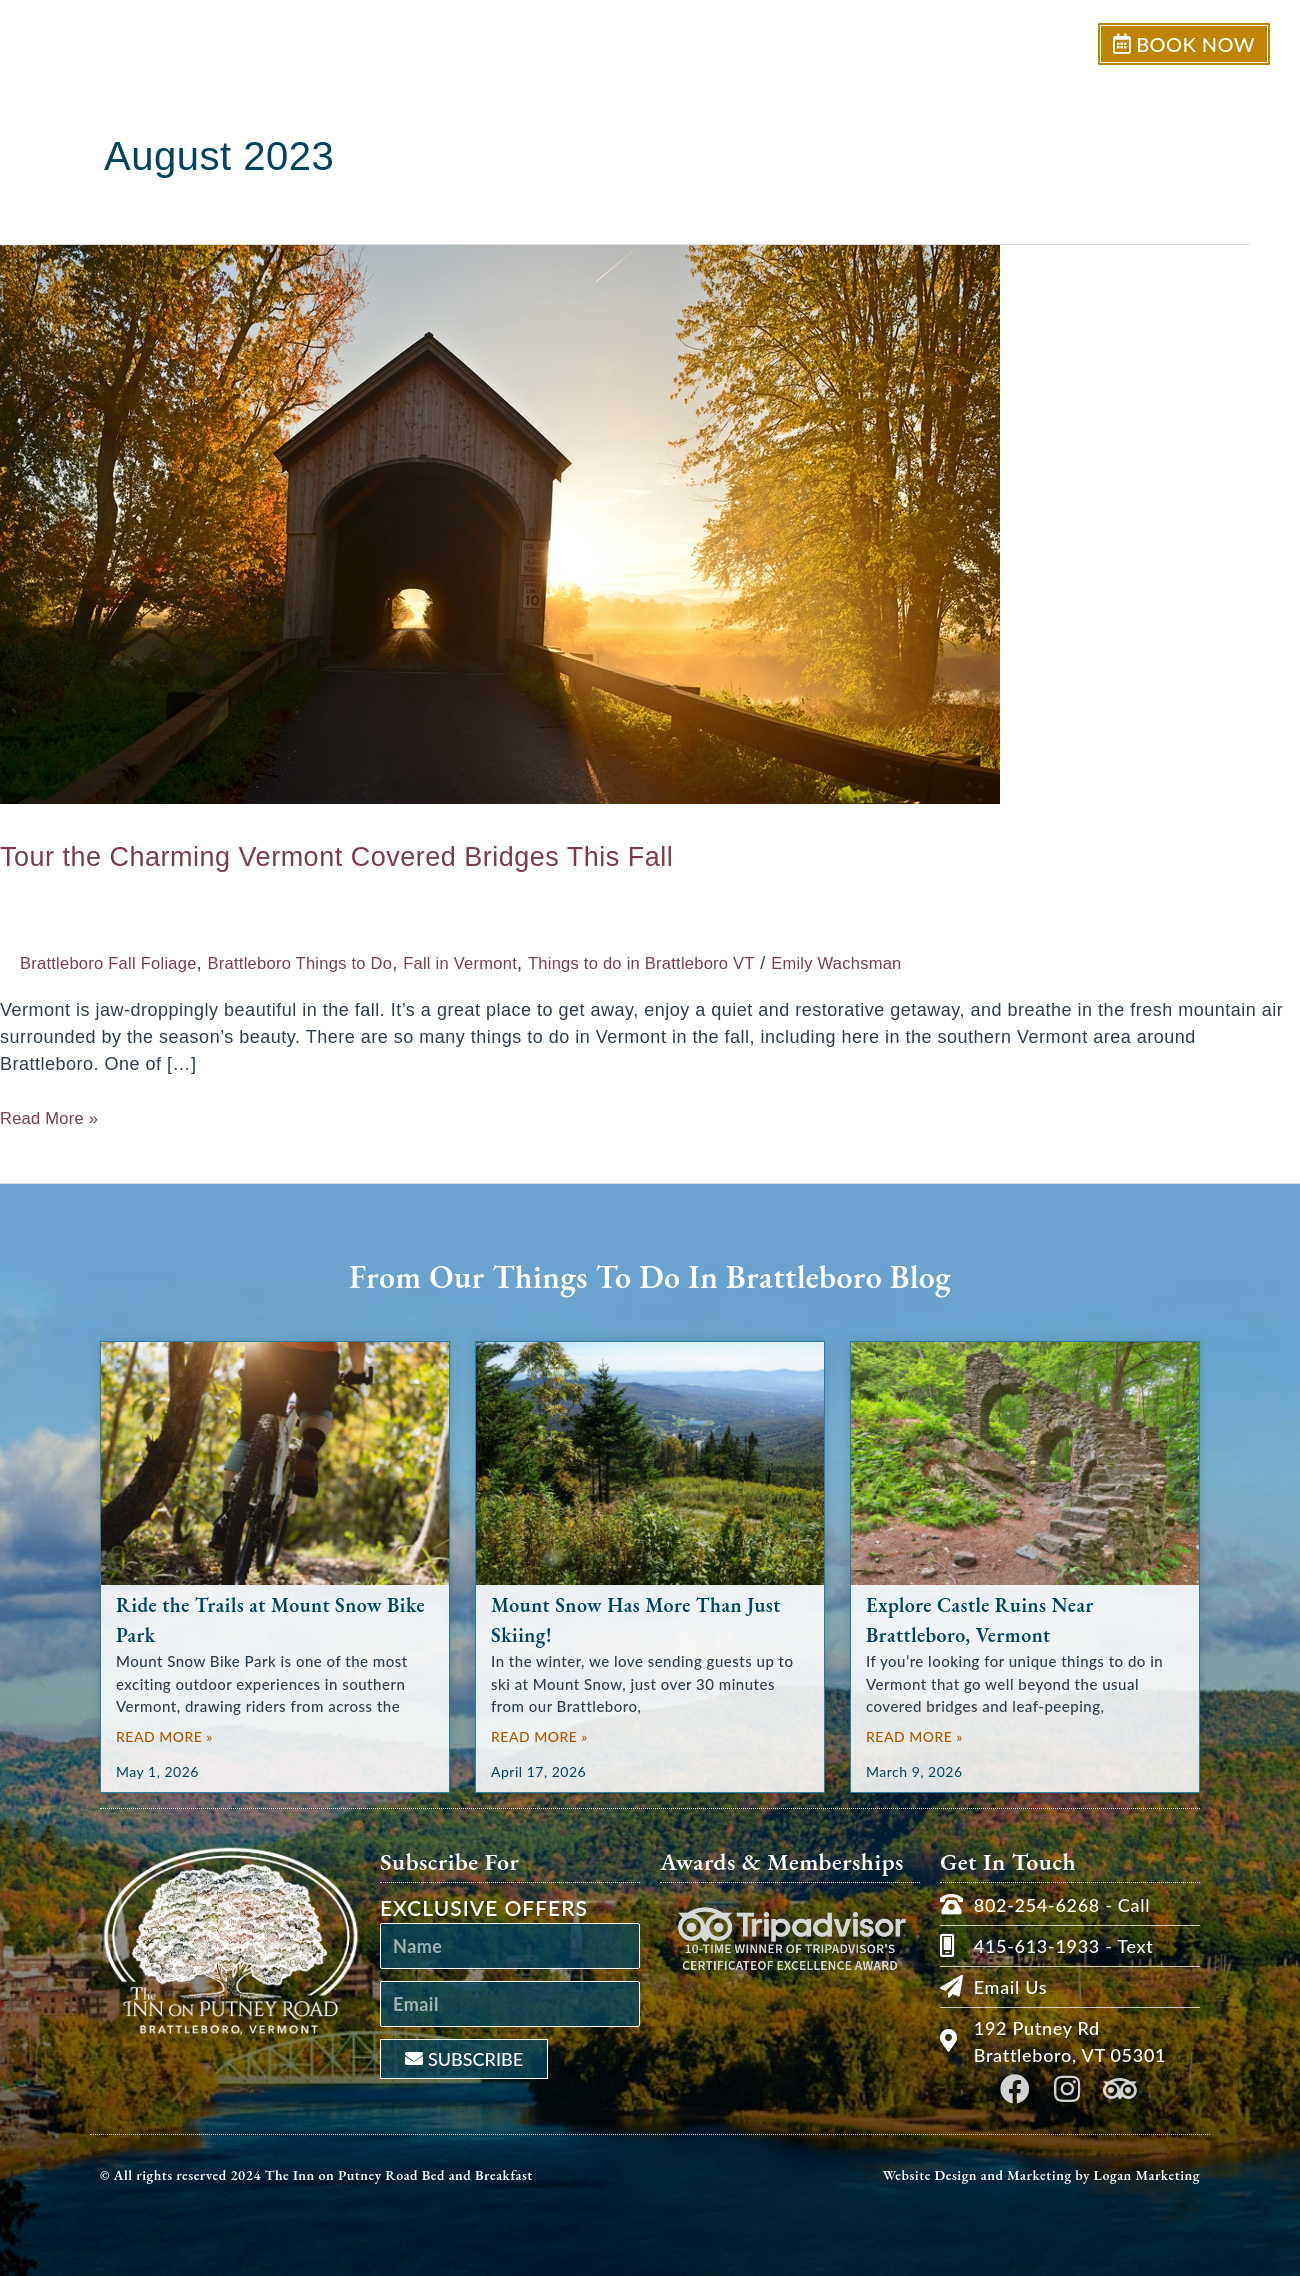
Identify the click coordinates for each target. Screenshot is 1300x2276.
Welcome (634, 43)
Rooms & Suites (881, 43)
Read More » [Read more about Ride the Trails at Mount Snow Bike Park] (164, 1736)
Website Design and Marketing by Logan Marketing (1041, 2175)
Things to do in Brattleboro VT (712, 963)
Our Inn (743, 43)
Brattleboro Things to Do (332, 963)
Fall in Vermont (511, 963)
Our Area (1024, 43)
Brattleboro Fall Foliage (119, 963)
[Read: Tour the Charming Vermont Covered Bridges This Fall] (500, 523)
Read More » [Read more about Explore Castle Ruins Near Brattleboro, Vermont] (914, 1736)
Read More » (55, 1116)
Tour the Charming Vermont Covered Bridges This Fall (444, 853)
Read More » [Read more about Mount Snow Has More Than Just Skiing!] (539, 1736)
